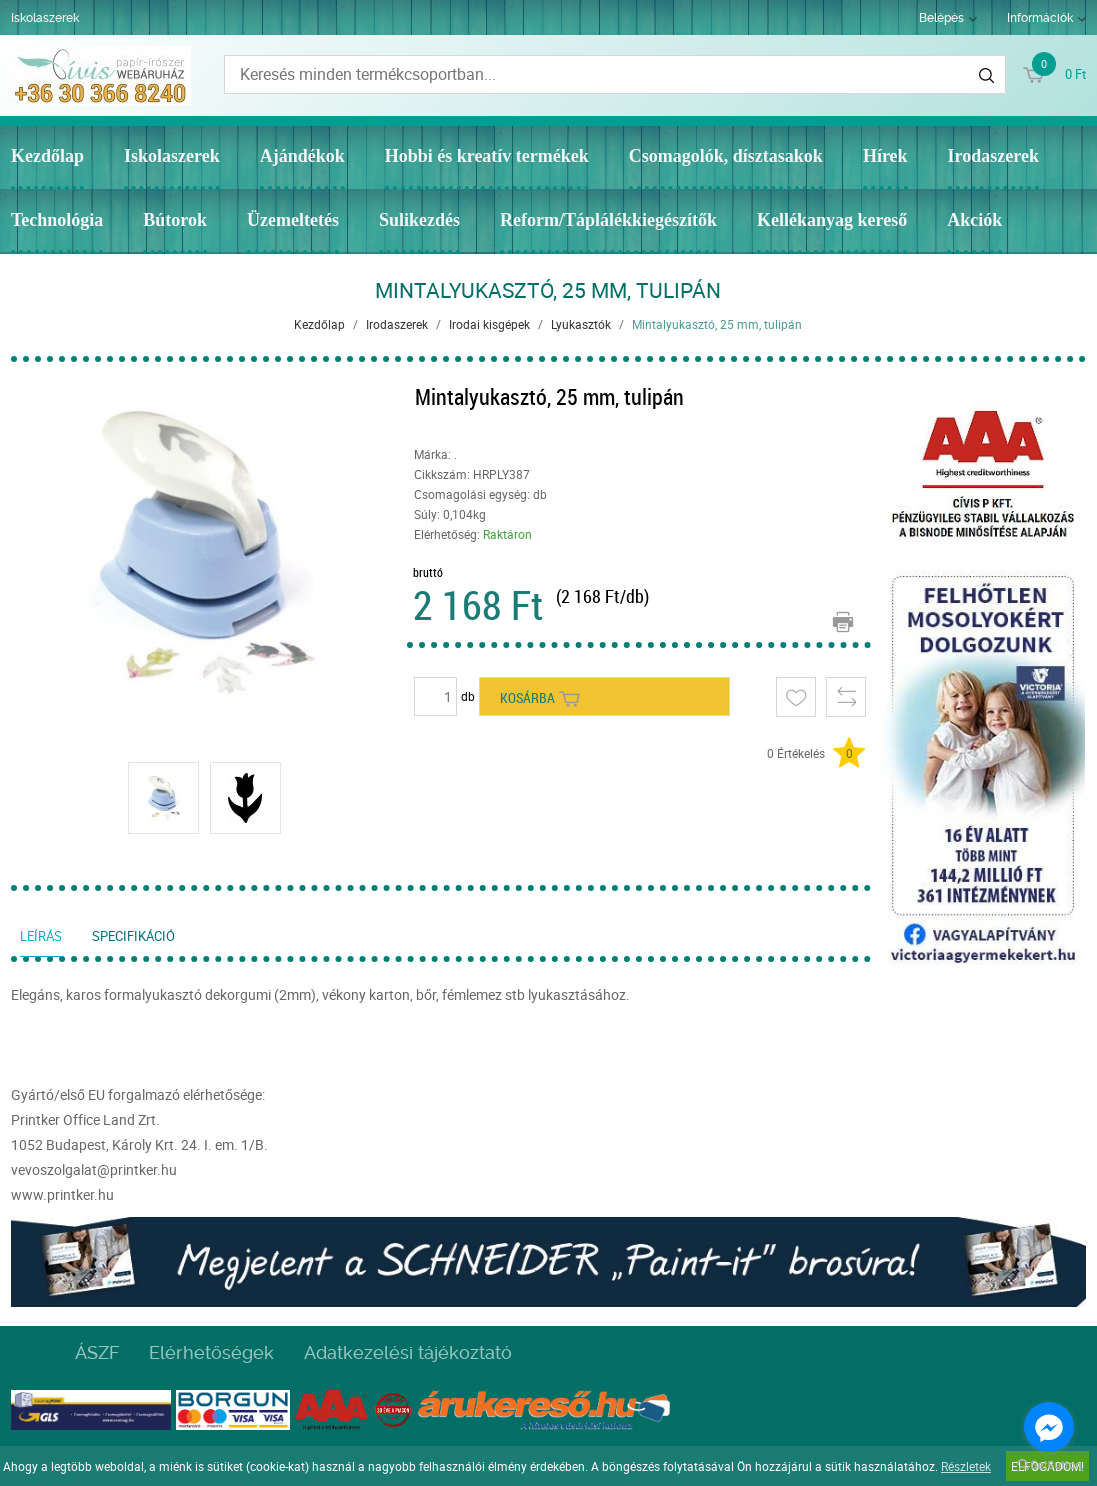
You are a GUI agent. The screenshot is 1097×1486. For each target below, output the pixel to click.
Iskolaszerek (45, 18)
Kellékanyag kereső (832, 220)
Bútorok (175, 220)
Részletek (966, 1466)
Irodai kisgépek (489, 324)
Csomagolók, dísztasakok (726, 156)
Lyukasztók (581, 324)
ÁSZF (97, 1352)
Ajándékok (302, 156)
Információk (1040, 18)
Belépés (941, 18)
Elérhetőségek (211, 1352)
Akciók (974, 220)
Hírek (885, 156)
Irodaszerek (993, 156)
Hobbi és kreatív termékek (487, 156)
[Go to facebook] (1049, 1427)
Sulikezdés (419, 220)
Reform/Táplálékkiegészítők (608, 220)
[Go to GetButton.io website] (1049, 1465)
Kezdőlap (47, 156)
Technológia (57, 220)
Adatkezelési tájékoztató (408, 1352)
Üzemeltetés (293, 220)
